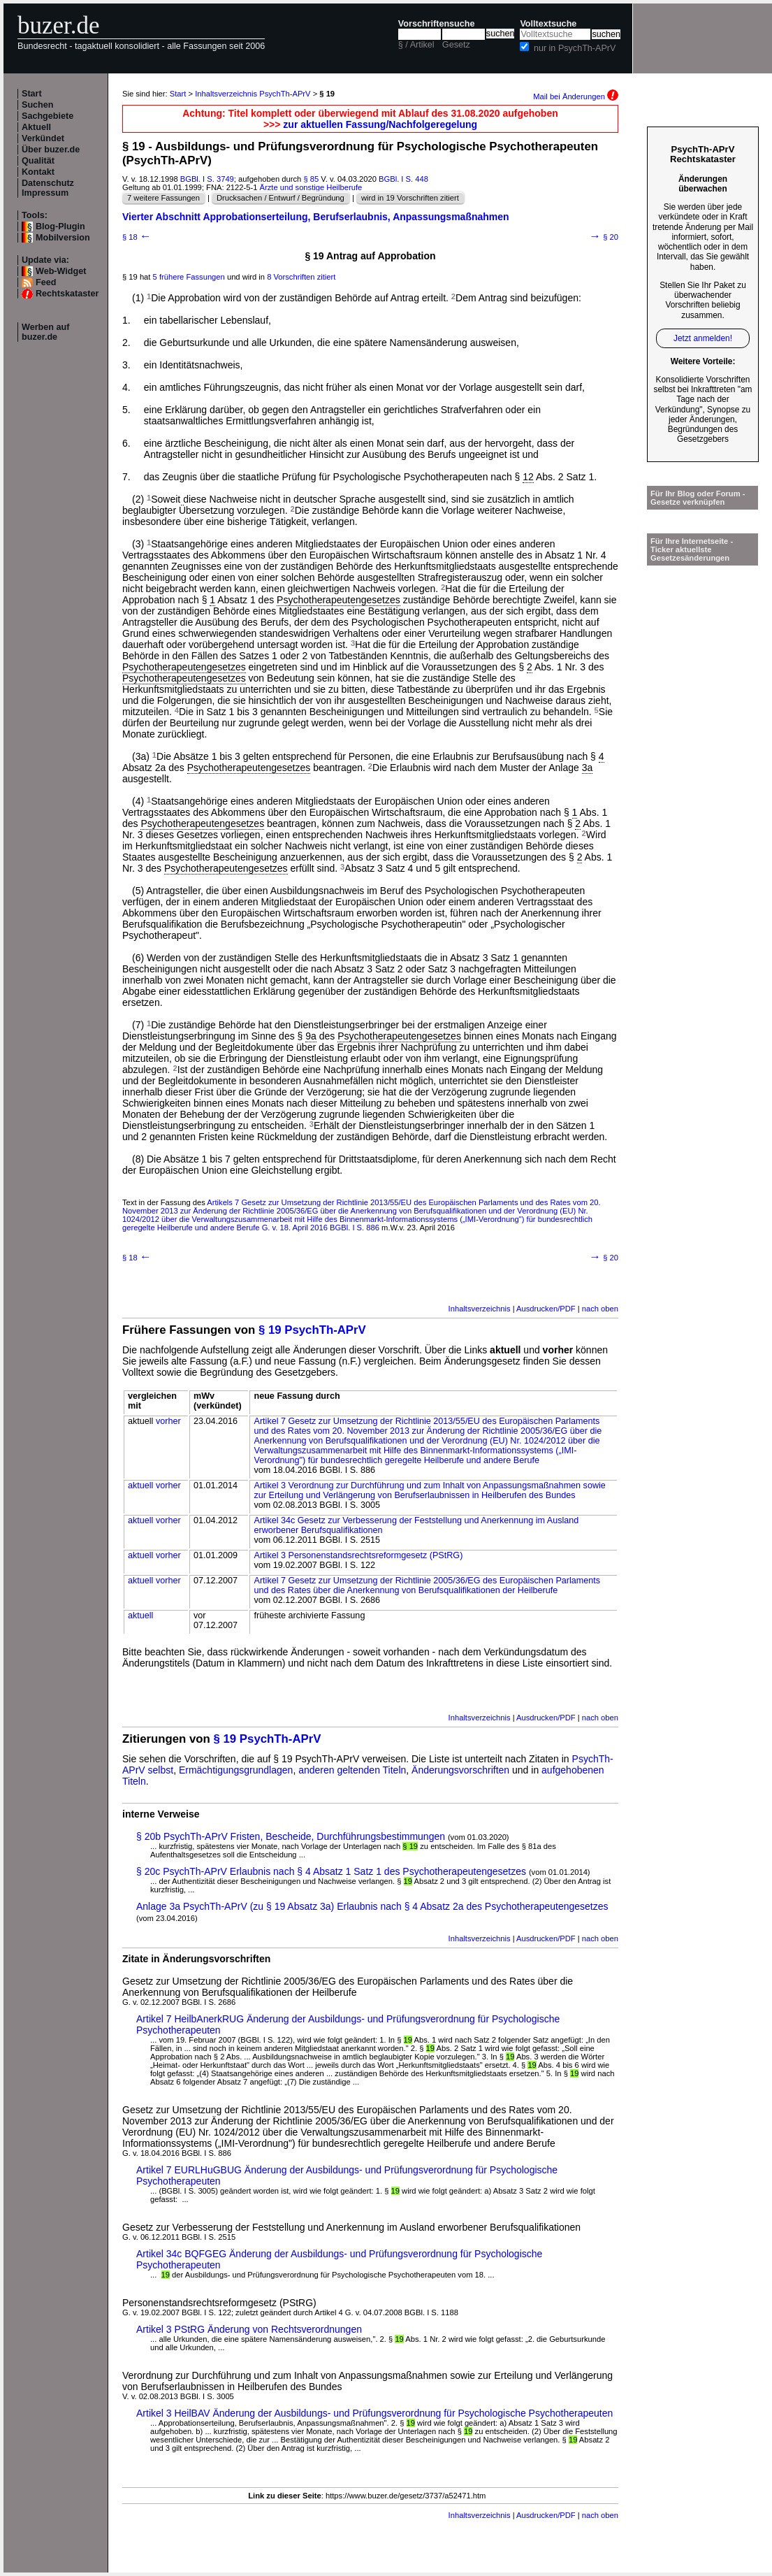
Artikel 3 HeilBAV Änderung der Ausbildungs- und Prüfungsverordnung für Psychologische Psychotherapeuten (374, 2413)
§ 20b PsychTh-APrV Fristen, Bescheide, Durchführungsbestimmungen (290, 1836)
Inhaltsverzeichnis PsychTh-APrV (252, 93)
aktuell (140, 1485)
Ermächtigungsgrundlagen (236, 1770)
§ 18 (137, 237)
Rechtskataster (67, 293)
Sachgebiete (47, 116)
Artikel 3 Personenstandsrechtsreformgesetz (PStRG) (358, 1555)
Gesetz (456, 45)
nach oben (600, 1308)
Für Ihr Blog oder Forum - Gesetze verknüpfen (697, 497)
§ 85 (311, 179)
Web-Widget (61, 271)
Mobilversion (63, 238)
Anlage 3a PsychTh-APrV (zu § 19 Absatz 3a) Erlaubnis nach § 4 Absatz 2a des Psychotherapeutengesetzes (372, 1906)
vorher (168, 1421)
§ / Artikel (416, 45)
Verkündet (43, 138)
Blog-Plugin (60, 226)
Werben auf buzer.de (45, 332)
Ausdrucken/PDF (546, 1308)
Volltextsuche (548, 24)
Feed (46, 282)
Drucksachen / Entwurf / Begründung (280, 198)
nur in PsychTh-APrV (575, 48)
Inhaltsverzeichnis (480, 1308)
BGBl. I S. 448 (403, 179)
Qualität (38, 161)
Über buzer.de (51, 149)
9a (310, 1036)
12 (528, 476)
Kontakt (38, 172)
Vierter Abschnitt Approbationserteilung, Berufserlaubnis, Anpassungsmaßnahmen (315, 216)
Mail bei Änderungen (575, 96)
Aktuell (36, 127)
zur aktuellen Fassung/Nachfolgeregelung (380, 124)
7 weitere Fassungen (163, 198)
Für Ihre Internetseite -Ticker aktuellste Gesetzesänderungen (691, 549)
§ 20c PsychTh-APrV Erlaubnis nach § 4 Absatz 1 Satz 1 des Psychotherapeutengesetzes (331, 1871)
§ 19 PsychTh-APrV (312, 1330)
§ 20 (603, 237)
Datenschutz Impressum (48, 188)
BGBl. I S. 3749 (207, 179)
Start (32, 94)
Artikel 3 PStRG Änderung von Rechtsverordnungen (249, 2329)
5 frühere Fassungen (189, 277)
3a (587, 767)
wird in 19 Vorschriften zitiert (410, 198)
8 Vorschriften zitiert (301, 277)
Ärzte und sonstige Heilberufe (311, 187)
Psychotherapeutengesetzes (338, 599)
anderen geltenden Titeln (352, 1770)
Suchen (38, 105)
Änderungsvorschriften (460, 1770)
